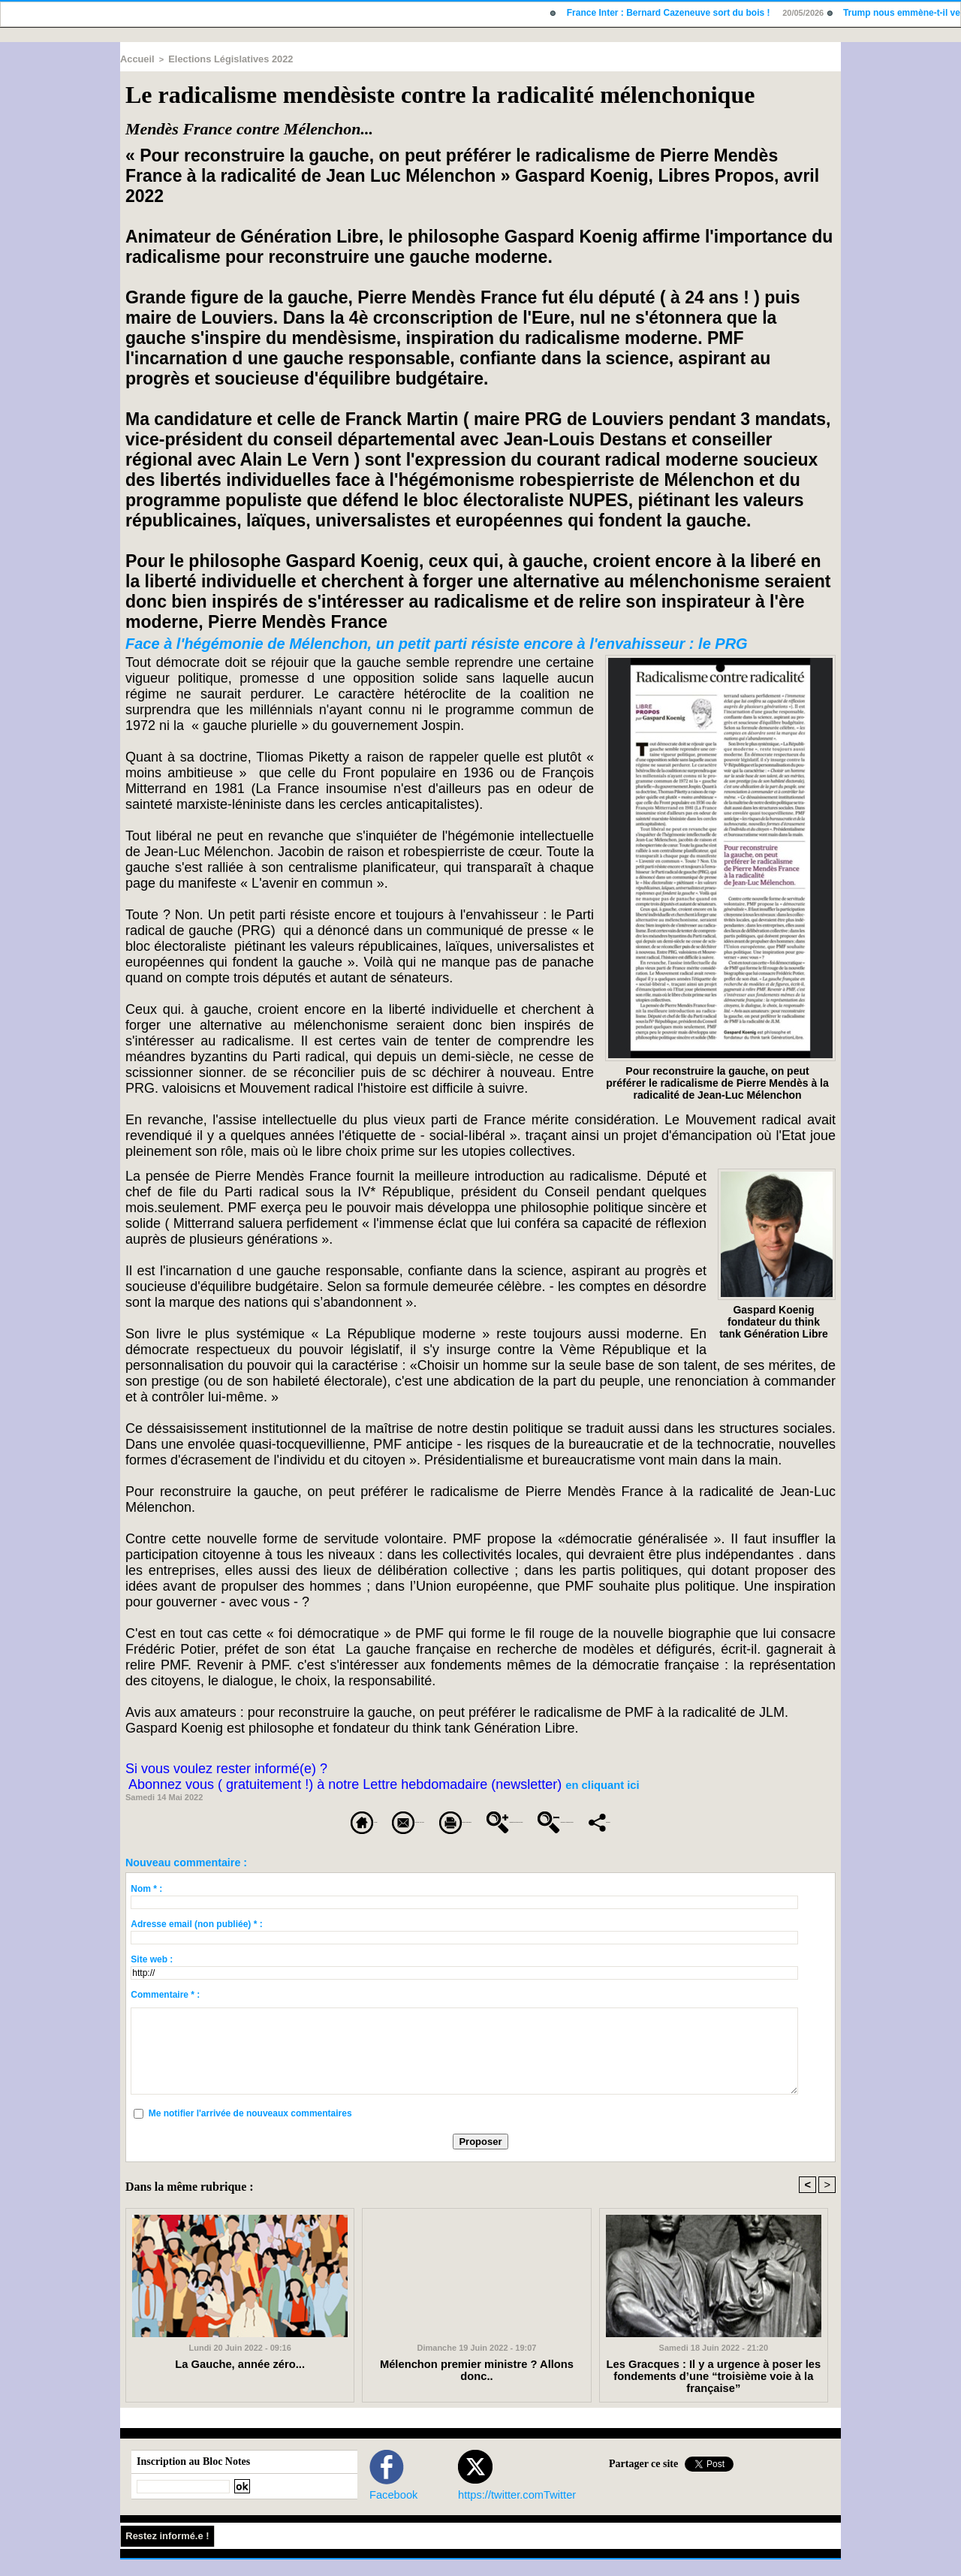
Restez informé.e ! (167, 2552)
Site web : (152, 1975)
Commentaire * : (165, 2010)
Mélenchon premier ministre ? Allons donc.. (477, 2380)
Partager (528, 1839)
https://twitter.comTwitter (502, 2510)
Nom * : (146, 1904)
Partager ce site (643, 2481)
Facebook (387, 2510)
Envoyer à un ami (287, 1818)
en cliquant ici (595, 1783)
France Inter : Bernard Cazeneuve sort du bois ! (675, 13)
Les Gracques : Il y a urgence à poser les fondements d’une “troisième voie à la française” (713, 2386)
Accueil (134, 57)
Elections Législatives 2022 (217, 57)
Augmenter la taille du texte (619, 1818)
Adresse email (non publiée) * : (196, 1940)
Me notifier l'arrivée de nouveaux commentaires (250, 2129)
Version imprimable (438, 1818)
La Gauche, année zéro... (240, 2380)
